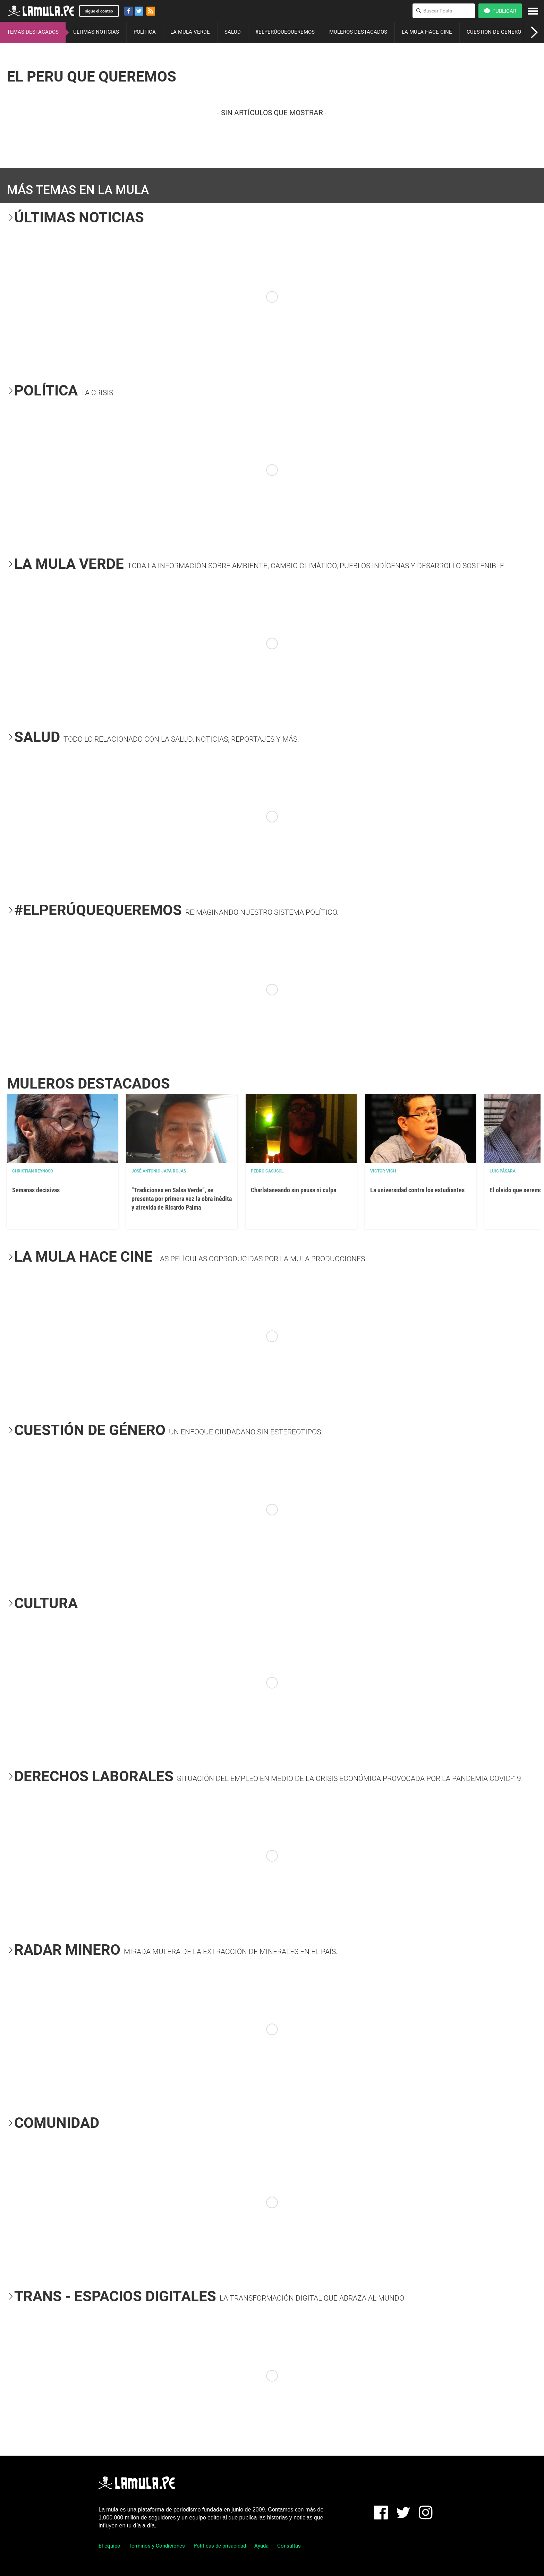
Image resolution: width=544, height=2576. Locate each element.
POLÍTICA (145, 32)
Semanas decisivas (36, 1190)
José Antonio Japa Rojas (158, 1171)
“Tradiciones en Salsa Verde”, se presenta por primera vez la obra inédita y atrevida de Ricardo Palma (181, 1198)
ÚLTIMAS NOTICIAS (96, 32)
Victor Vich (383, 1171)
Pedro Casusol (267, 1171)
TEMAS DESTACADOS (33, 32)
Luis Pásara (503, 1171)
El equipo (109, 2546)
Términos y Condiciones (157, 2546)
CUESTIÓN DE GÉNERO (494, 32)
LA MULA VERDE (190, 32)
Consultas (289, 2546)
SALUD (232, 32)
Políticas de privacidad (220, 2546)
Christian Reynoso (32, 1171)
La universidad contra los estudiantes (417, 1190)
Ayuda (261, 2546)
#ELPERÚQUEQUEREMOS (285, 32)
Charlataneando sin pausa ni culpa (293, 1190)
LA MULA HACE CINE (427, 32)
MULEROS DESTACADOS (358, 32)
